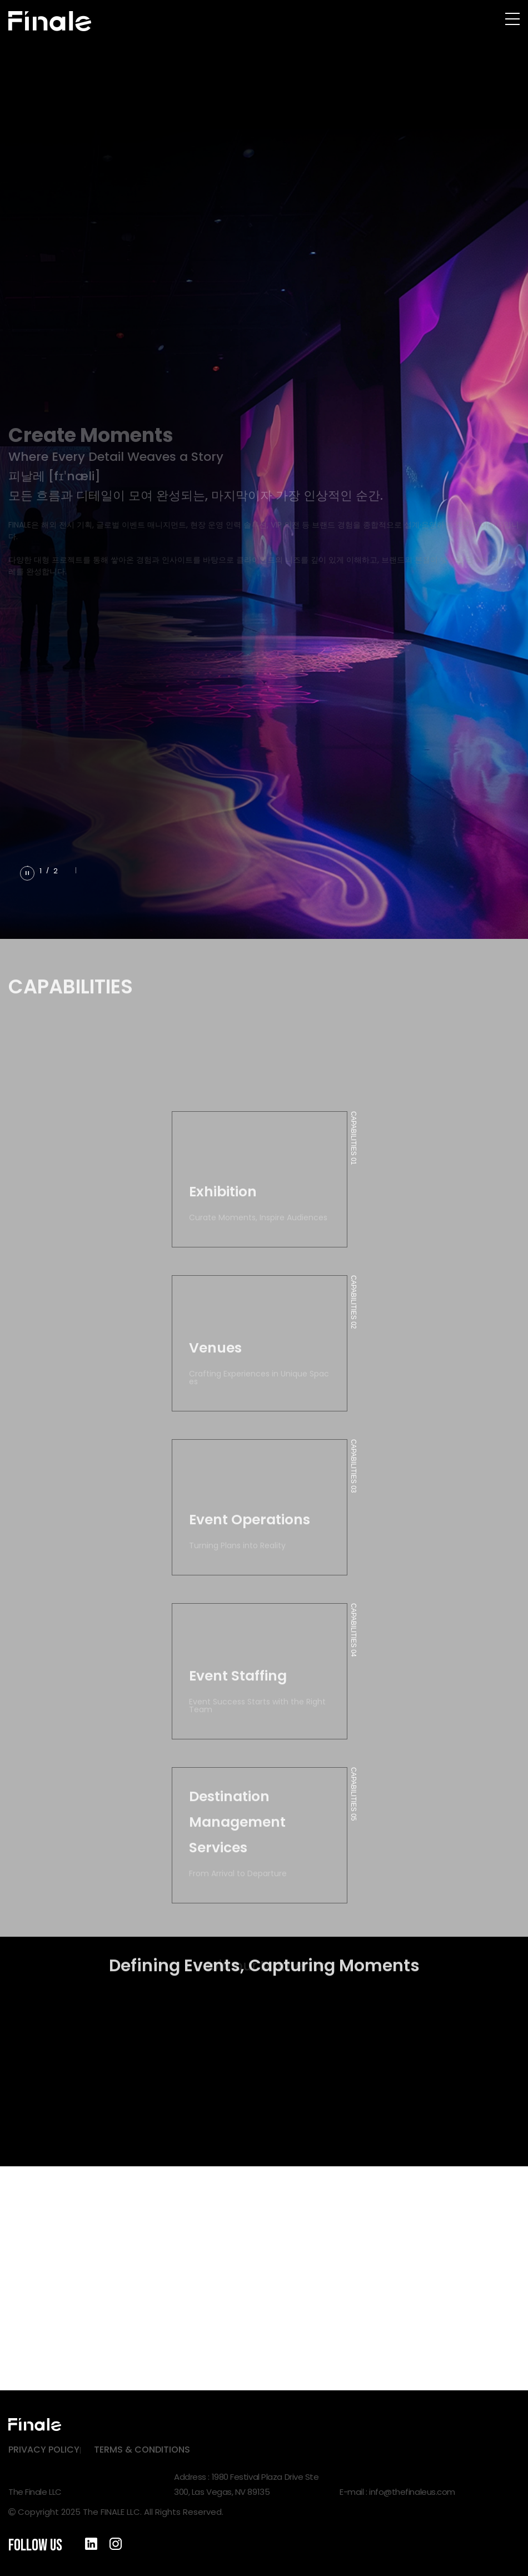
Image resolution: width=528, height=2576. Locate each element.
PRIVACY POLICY (43, 2449)
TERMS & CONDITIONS (142, 2449)
